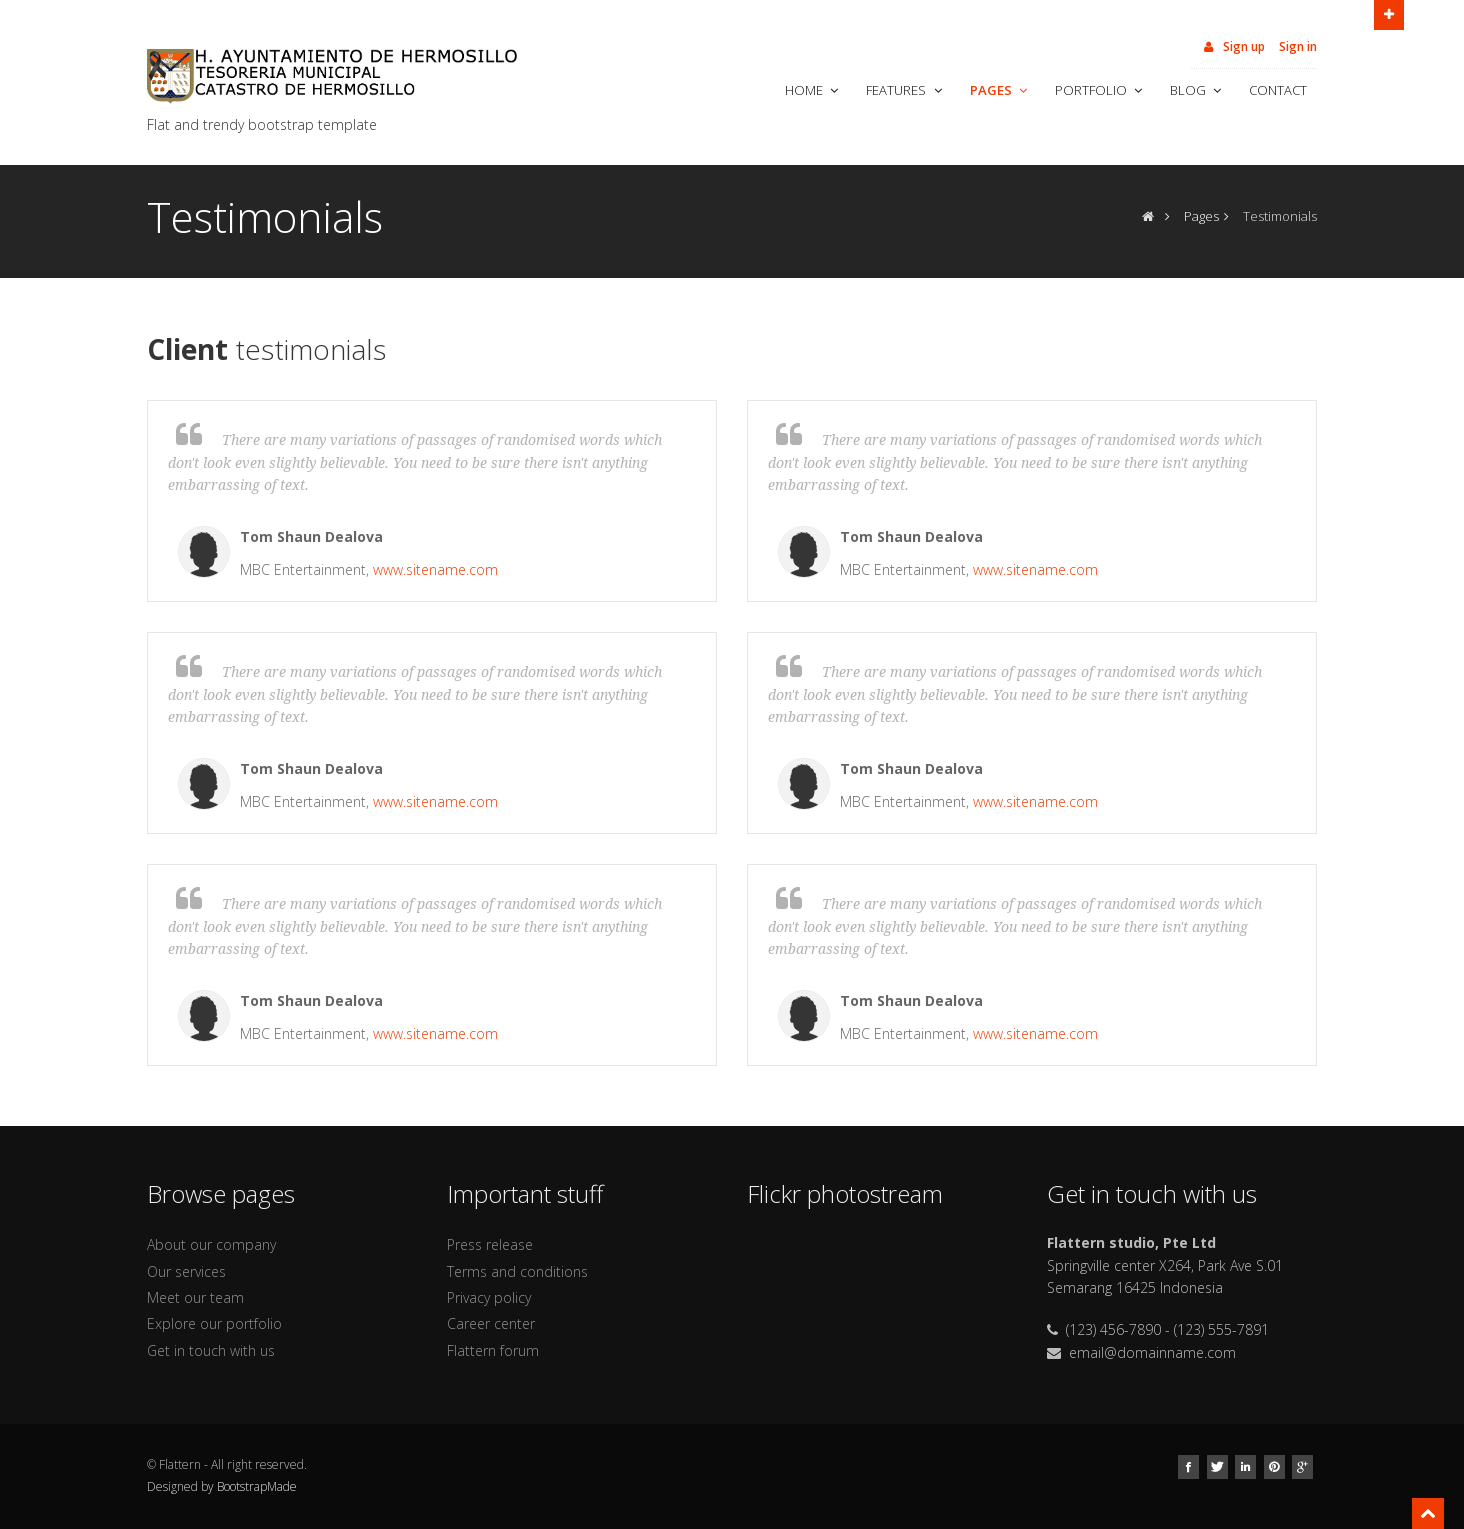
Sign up (1233, 46)
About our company (211, 1244)
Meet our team (195, 1297)
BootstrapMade (257, 1486)
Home (813, 90)
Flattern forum (493, 1350)
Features (905, 90)
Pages (1000, 90)
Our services (186, 1271)
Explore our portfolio (214, 1323)
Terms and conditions (517, 1271)
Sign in (1298, 46)
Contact (1278, 90)
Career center (491, 1323)
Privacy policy (489, 1297)
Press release (490, 1244)
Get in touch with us (211, 1350)
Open (1389, 13)
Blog (1197, 90)
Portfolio (1100, 90)
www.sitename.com (435, 569)
